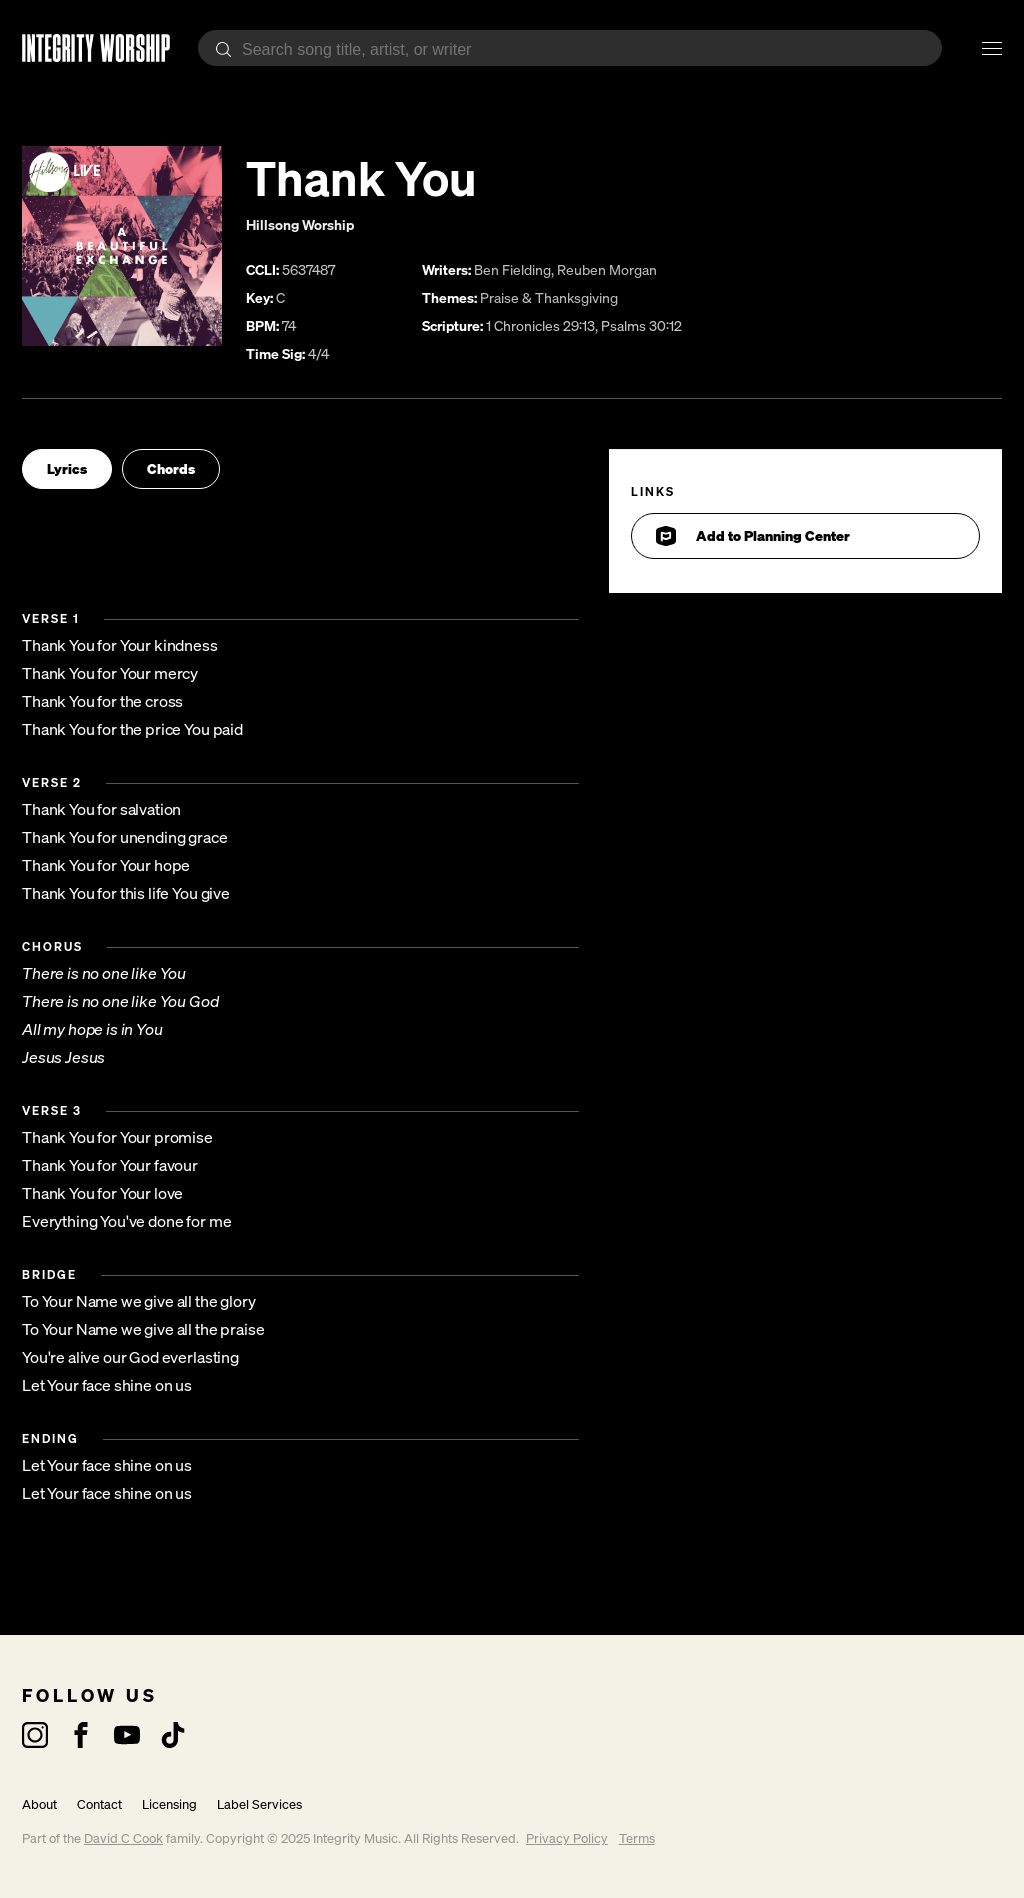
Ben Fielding (512, 269)
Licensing (169, 1804)
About (39, 1804)
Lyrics (67, 468)
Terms (637, 1838)
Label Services (259, 1804)
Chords (171, 468)
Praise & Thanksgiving (549, 297)
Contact (99, 1804)
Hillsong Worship (300, 224)
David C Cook (123, 1838)
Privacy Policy (567, 1838)
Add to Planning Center (753, 536)
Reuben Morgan (607, 269)
